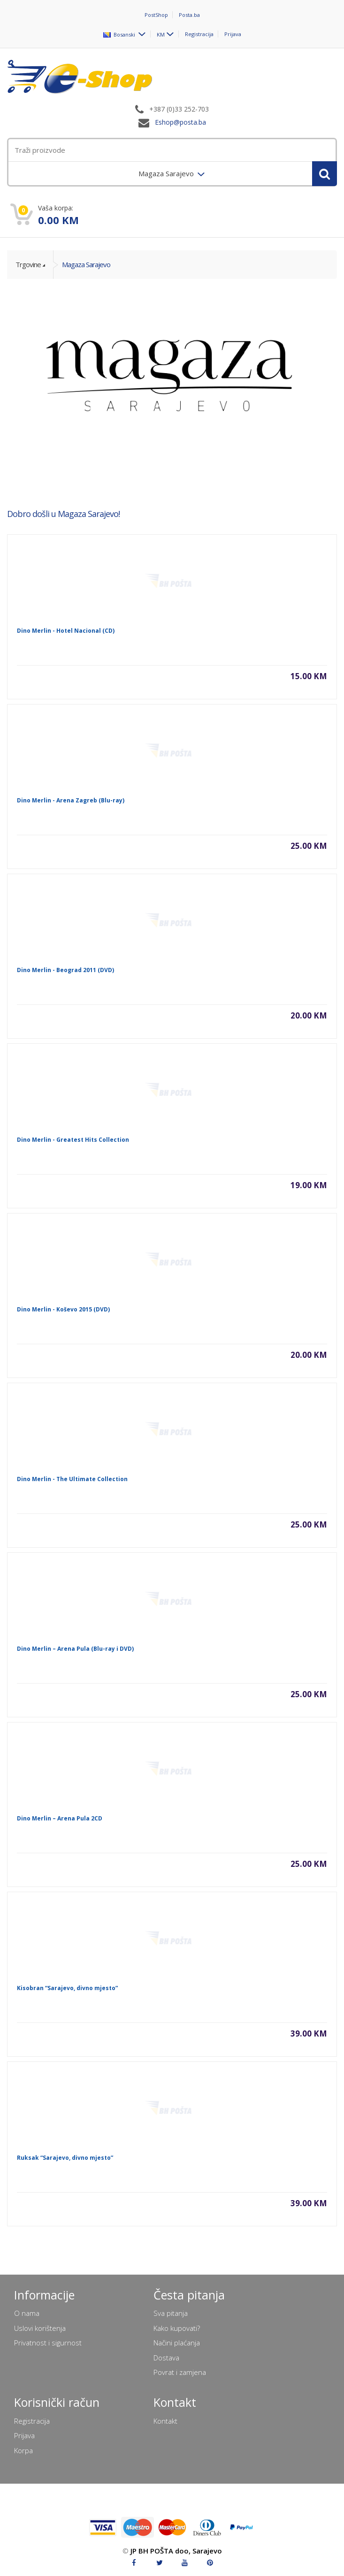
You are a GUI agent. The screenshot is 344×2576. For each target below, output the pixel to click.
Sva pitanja (170, 2313)
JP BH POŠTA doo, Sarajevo (176, 2550)
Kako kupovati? (176, 2328)
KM (161, 33)
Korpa (23, 2450)
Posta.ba (189, 14)
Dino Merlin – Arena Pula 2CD (59, 1818)
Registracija (199, 33)
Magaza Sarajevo (86, 264)
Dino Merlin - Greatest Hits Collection (73, 1140)
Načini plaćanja (176, 2342)
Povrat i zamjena (179, 2372)
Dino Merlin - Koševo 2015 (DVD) (63, 1309)
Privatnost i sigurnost (48, 2342)
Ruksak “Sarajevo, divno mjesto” (65, 2158)
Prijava (232, 33)
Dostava (166, 2357)
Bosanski (120, 33)
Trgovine (28, 264)
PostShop (156, 14)
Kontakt (165, 2421)
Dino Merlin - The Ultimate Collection (72, 1479)
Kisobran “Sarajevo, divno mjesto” (67, 1988)
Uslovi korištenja (40, 2328)
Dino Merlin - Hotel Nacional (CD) (66, 631)
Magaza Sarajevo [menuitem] (167, 173)
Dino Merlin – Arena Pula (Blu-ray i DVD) (75, 1649)
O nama (26, 2313)
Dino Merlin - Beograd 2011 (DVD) (65, 970)
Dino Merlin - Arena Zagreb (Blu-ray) (70, 800)
